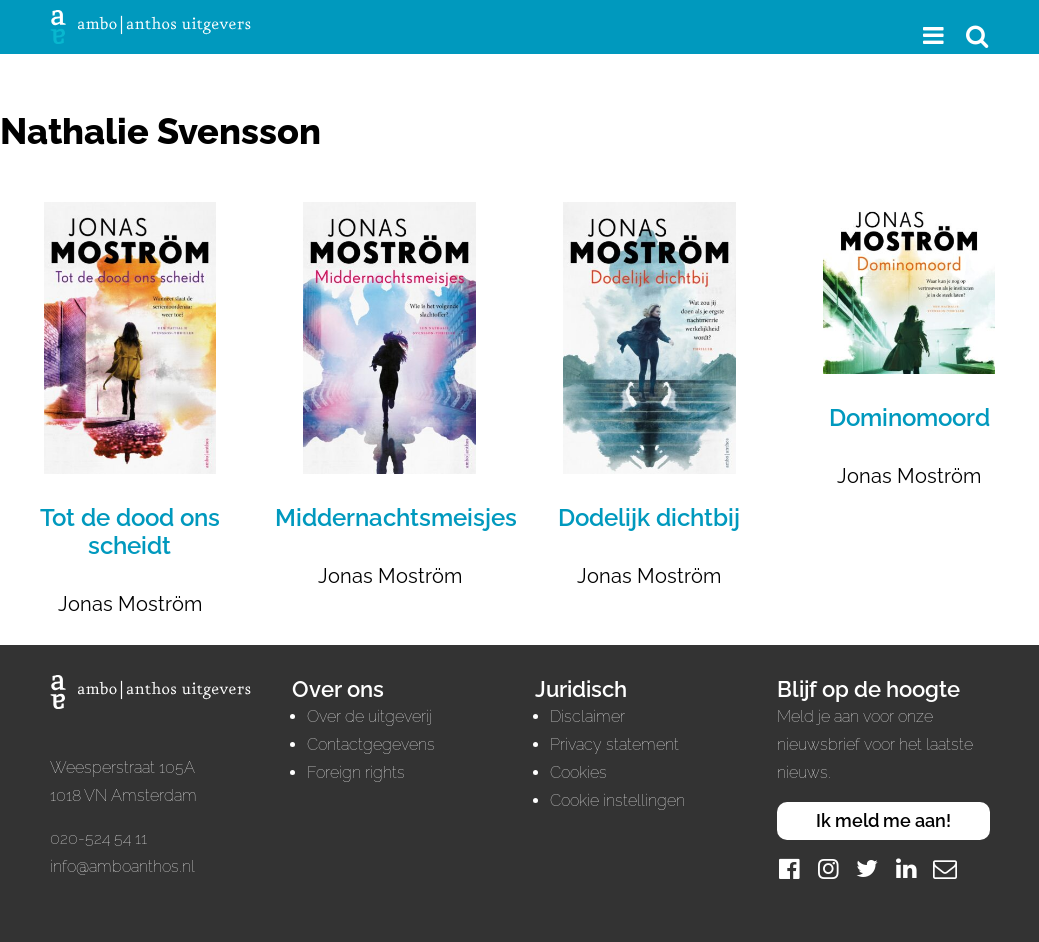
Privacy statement (614, 744)
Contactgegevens (371, 744)
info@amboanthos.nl (122, 866)
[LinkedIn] (906, 868)
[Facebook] (789, 868)
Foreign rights (356, 772)
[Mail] (945, 868)
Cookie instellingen (617, 800)
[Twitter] (867, 868)
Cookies (578, 772)
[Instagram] (828, 868)
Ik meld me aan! (883, 820)
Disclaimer (587, 716)
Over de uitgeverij (369, 716)
